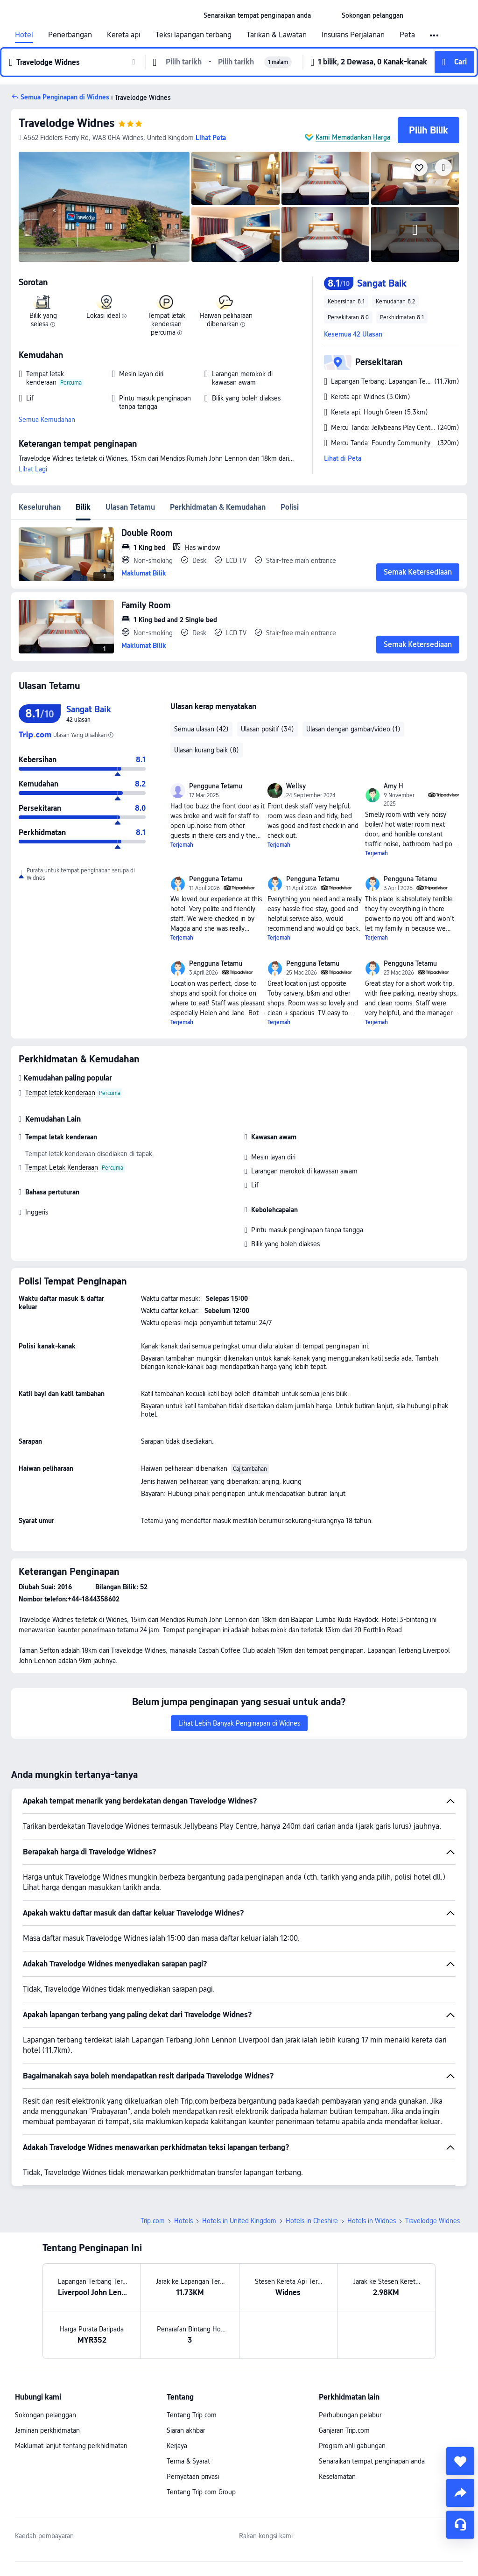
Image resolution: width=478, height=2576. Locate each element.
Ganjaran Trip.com (344, 2430)
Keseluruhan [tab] (40, 507)
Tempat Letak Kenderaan (61, 1167)
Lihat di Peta (342, 458)
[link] (257, 15)
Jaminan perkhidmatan (47, 2430)
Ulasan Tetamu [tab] (130, 507)
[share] (460, 2493)
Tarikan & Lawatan (276, 35)
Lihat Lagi (33, 469)
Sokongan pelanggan (45, 2415)
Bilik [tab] (83, 507)
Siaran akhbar (186, 2430)
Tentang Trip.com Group (201, 2492)
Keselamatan (337, 2476)
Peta (407, 35)
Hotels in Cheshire (312, 2221)
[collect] (460, 2461)
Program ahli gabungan (352, 2446)
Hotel (24, 35)
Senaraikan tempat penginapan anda (372, 2461)
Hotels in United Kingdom (239, 2221)
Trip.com (153, 2221)
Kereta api (124, 35)
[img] (104, 207)
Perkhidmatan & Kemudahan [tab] (218, 507)
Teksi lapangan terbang (193, 35)
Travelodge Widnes (66, 123)
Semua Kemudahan (47, 419)
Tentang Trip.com (192, 2415)
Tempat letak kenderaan (60, 1092)
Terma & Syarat (188, 2461)
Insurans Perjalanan (353, 35)
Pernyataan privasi (193, 2476)
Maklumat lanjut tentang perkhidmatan (71, 2446)
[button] (326, 15)
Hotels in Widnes (371, 2221)
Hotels (183, 2221)
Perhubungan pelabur (350, 2415)
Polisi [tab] (290, 507)
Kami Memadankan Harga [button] (353, 137)
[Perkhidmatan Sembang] (460, 2525)
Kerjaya (177, 2446)
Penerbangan (70, 35)
